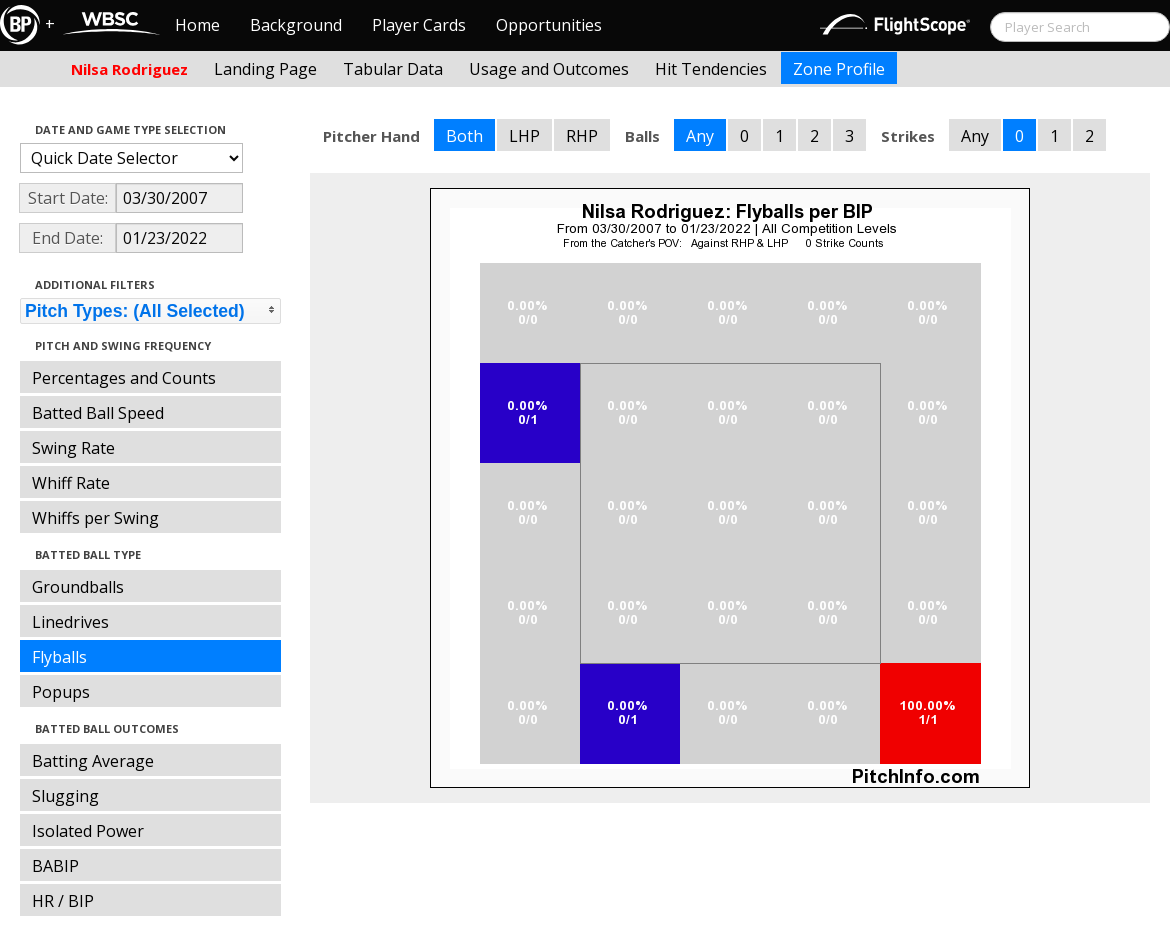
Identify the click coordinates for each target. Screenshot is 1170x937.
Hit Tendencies (711, 69)
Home (197, 25)
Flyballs (59, 657)
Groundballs (78, 587)
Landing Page (265, 69)
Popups (61, 692)
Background (296, 25)
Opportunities (549, 25)
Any (700, 136)
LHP (524, 136)
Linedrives (70, 622)
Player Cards (419, 25)
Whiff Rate (71, 483)
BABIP (55, 866)
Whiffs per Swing (95, 518)
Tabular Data (393, 69)
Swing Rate (73, 448)
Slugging (65, 796)
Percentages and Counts (124, 378)
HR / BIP (63, 901)
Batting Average (93, 761)
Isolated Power (88, 831)
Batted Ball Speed (98, 413)
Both (464, 136)
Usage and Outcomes (549, 69)
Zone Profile (839, 69)
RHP (582, 136)
